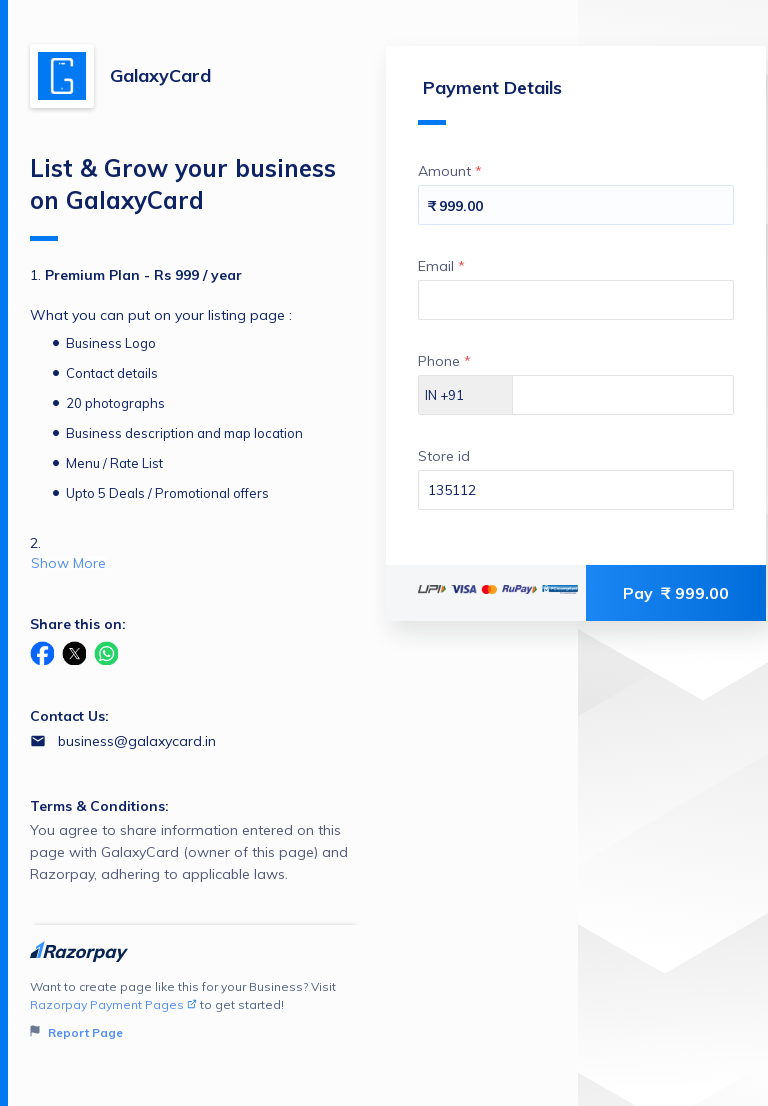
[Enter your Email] (576, 300)
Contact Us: (69, 716)
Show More (68, 563)
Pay (676, 593)
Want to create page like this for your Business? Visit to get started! (195, 1010)
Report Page (76, 1032)
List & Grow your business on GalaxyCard (183, 197)
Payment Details (490, 100)
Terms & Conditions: (99, 806)
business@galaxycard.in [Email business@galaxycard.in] (137, 741)
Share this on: (78, 624)
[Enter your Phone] (623, 395)
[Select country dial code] (466, 395)
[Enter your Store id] (576, 490)
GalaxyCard (160, 75)
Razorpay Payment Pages (113, 1004)
